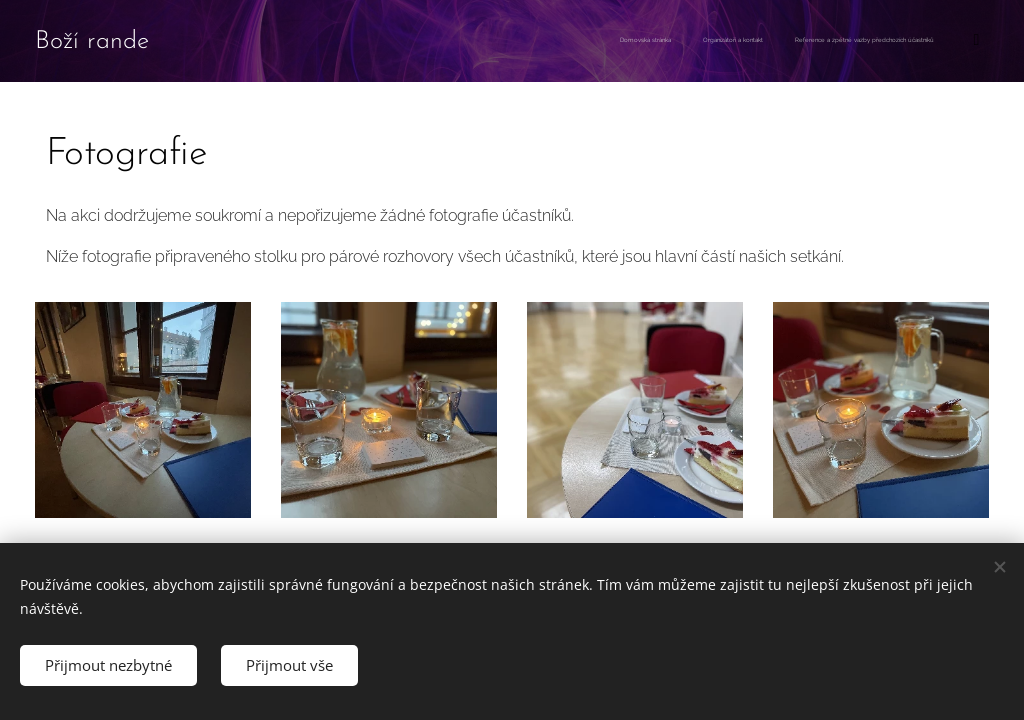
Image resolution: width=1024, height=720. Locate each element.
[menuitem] (898, 41)
